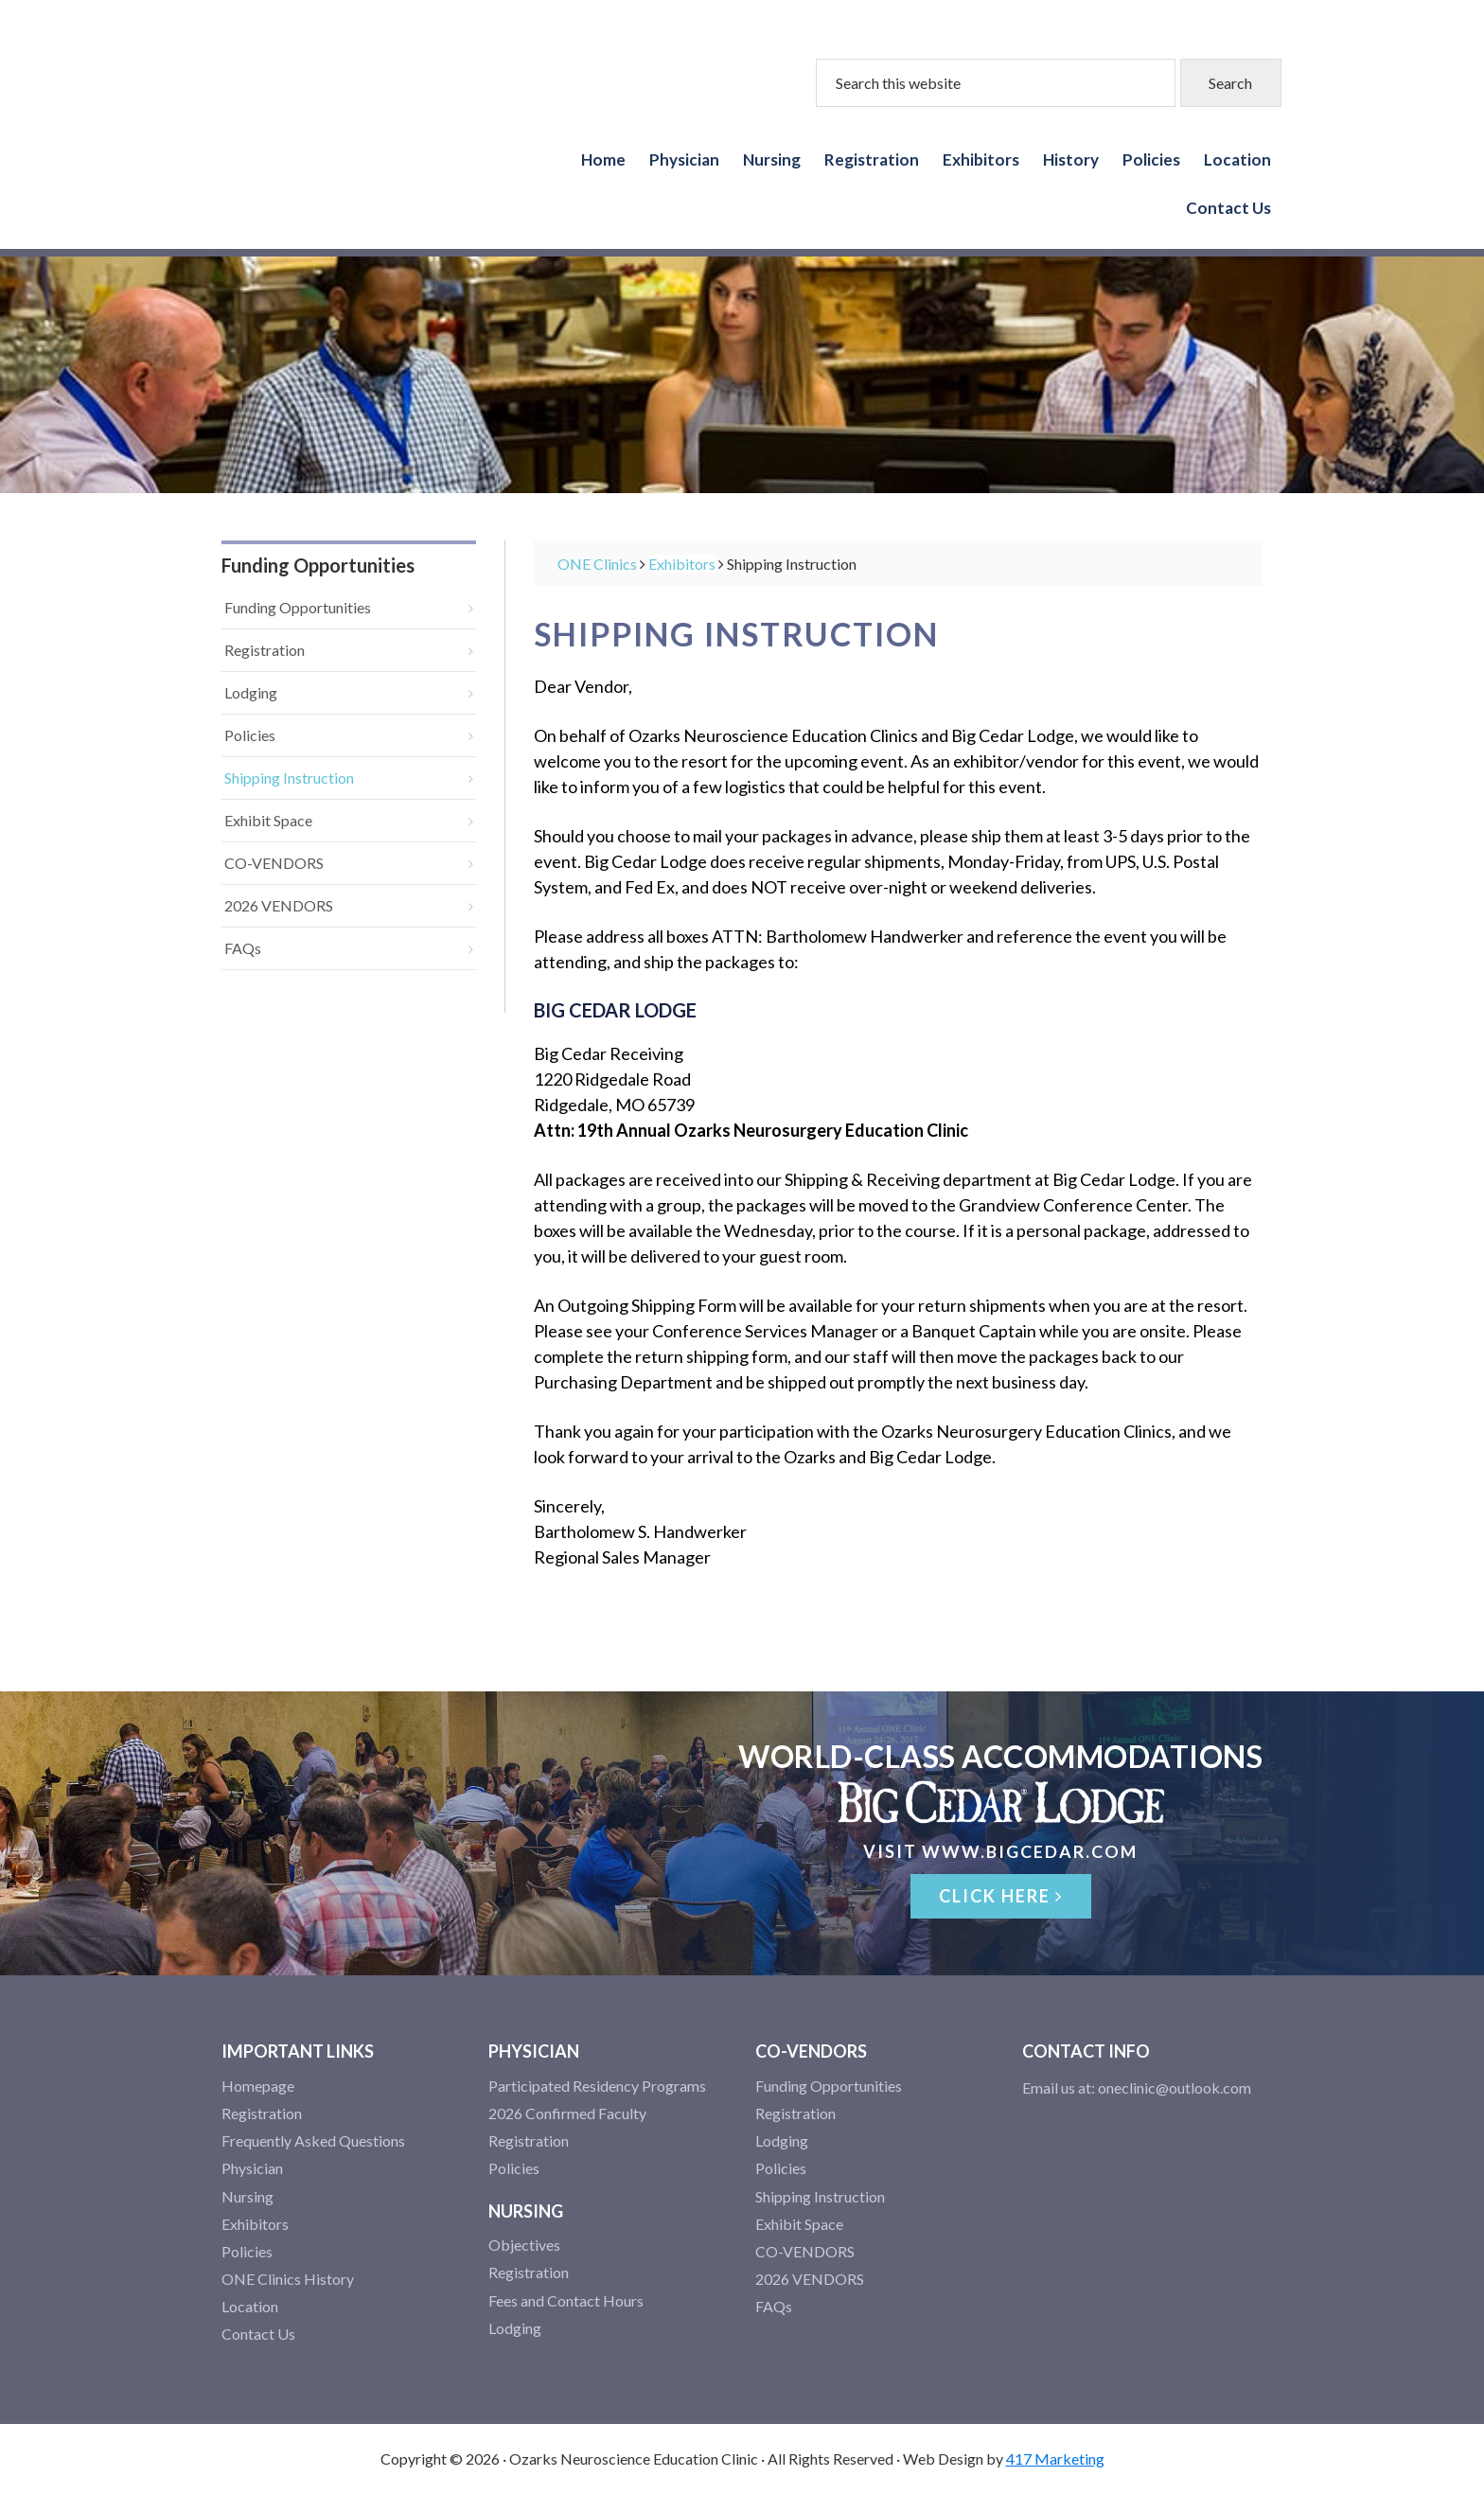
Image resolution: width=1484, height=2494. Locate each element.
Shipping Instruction (289, 778)
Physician (252, 2168)
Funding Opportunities (297, 607)
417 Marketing (1055, 2458)
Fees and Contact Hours (566, 2300)
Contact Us (258, 2334)
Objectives (524, 2245)
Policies (249, 735)
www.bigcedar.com (1030, 1851)
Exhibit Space (268, 820)
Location (249, 2306)
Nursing (247, 2196)
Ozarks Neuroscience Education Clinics (316, 120)
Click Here (1001, 1895)
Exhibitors (255, 2224)
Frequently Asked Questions (313, 2140)
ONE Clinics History (287, 2279)
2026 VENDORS (278, 905)
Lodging (250, 692)
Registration (264, 650)
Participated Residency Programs (597, 2086)
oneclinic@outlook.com (1174, 2087)
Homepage (257, 2086)
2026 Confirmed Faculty (567, 2113)
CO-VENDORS (274, 863)
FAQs (242, 948)
